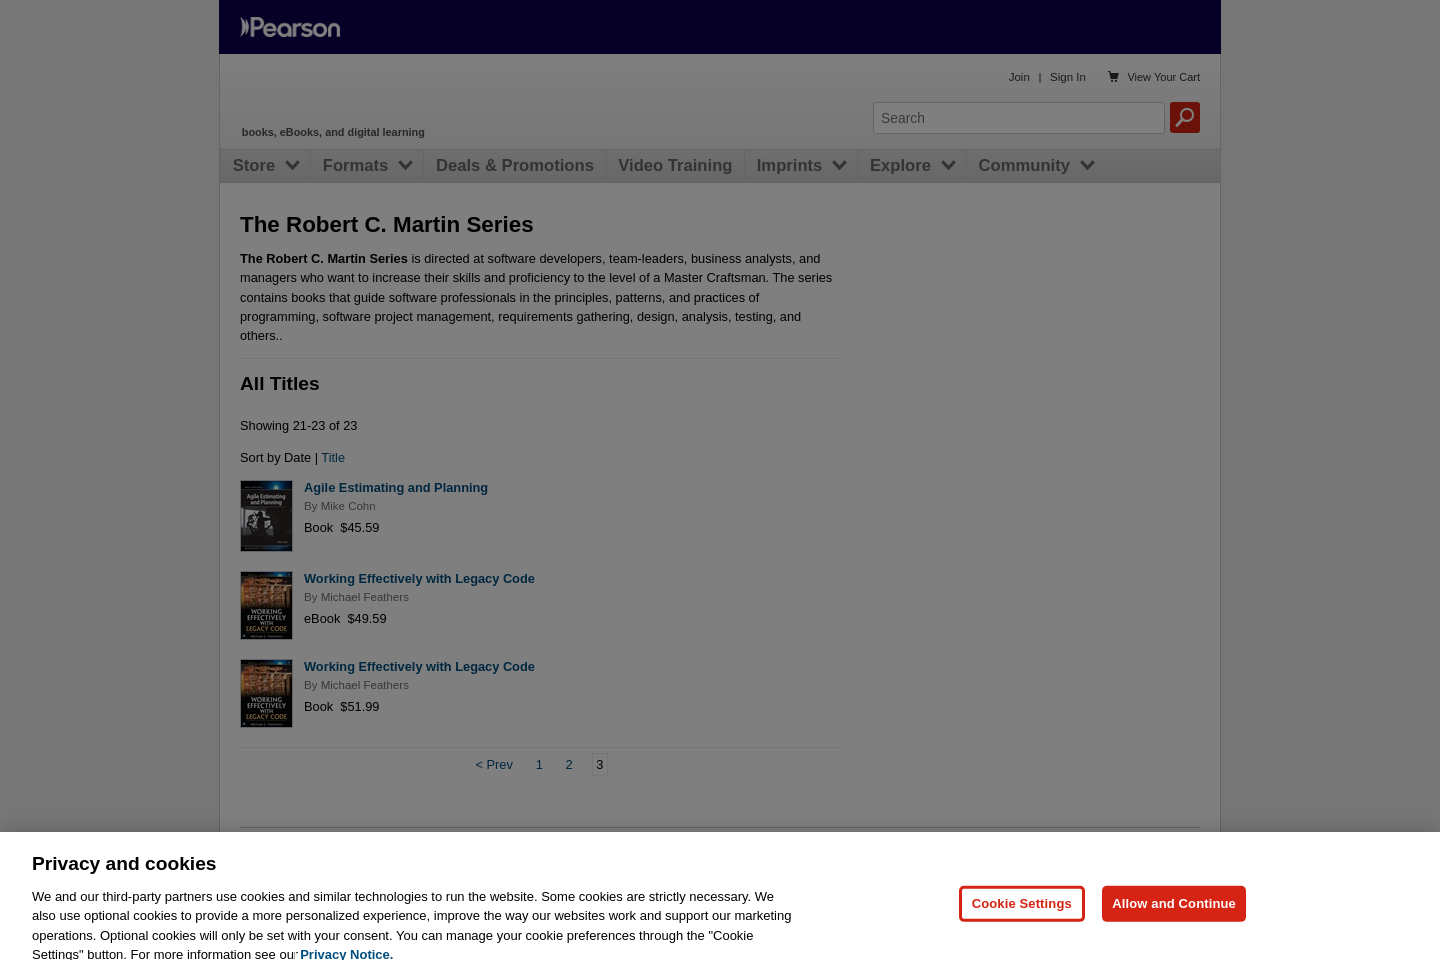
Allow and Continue (1174, 919)
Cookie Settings (1022, 919)
